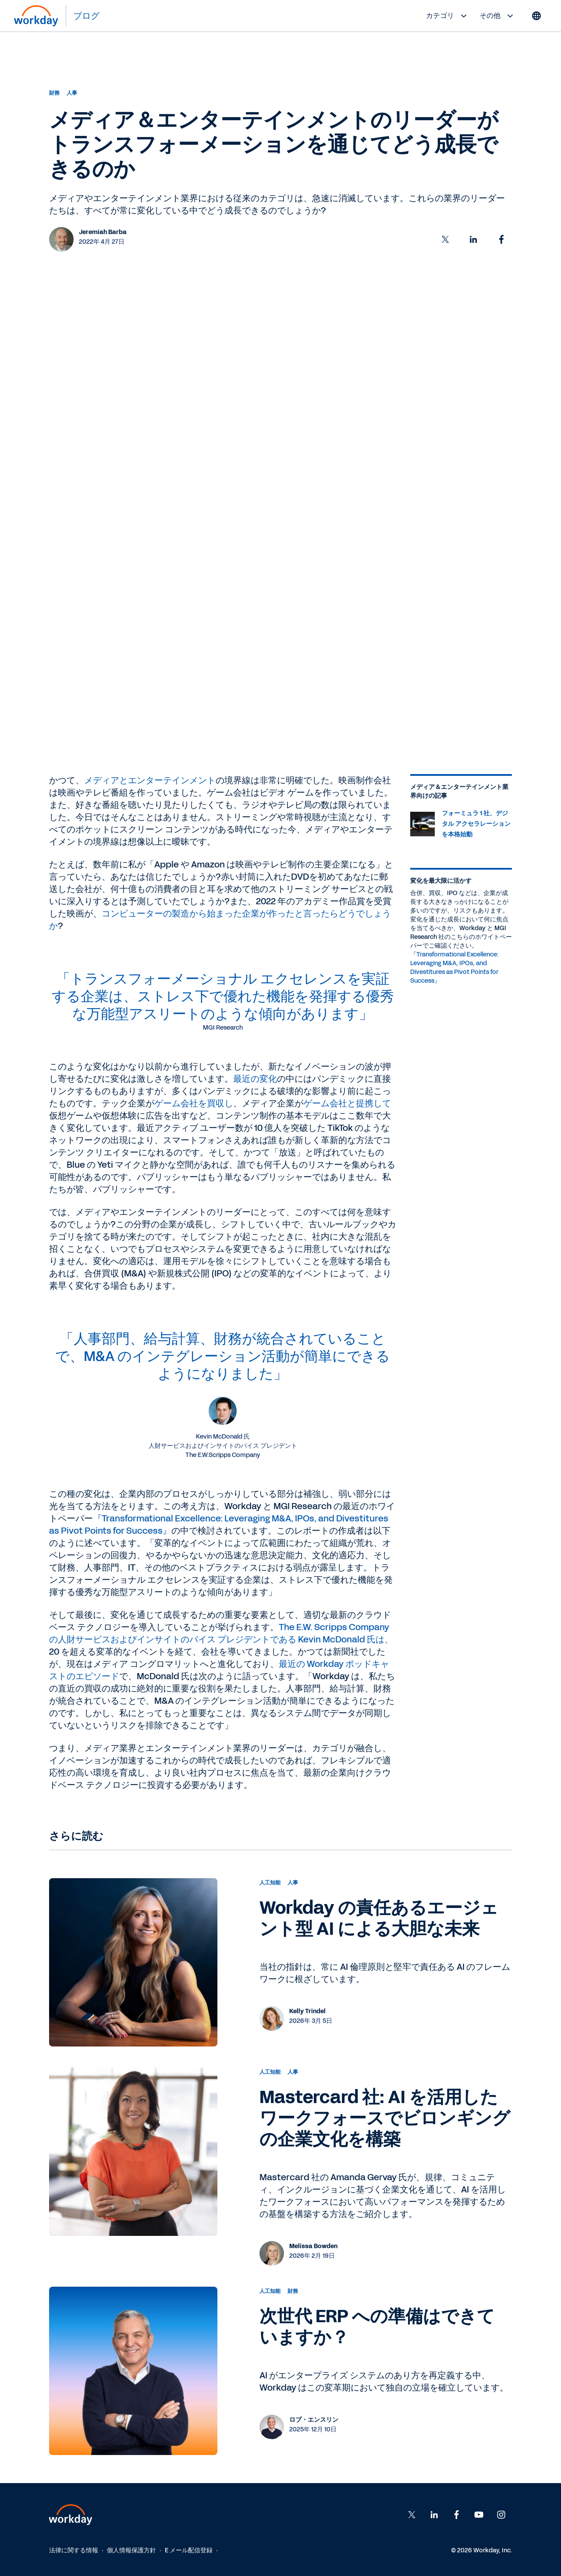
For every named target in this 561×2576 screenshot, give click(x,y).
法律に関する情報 (73, 2550)
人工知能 (269, 1882)
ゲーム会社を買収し (193, 1103)
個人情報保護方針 (131, 2550)
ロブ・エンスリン (313, 2420)
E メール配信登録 (189, 2550)
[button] (445, 239)
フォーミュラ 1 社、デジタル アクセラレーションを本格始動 (476, 824)
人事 (72, 92)
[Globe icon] (536, 15)
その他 (497, 16)
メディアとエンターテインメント (150, 780)
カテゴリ (447, 16)
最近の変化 (255, 1079)
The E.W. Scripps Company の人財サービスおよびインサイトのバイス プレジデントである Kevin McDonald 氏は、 (221, 1633)
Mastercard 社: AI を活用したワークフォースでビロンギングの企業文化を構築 (384, 2118)
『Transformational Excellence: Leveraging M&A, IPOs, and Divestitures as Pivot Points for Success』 (454, 967)
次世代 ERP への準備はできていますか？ (377, 2327)
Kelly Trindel (307, 2011)
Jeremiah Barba (103, 232)
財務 (54, 92)
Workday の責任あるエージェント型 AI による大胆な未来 (378, 1918)
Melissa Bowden (313, 2246)
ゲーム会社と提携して (347, 1103)
